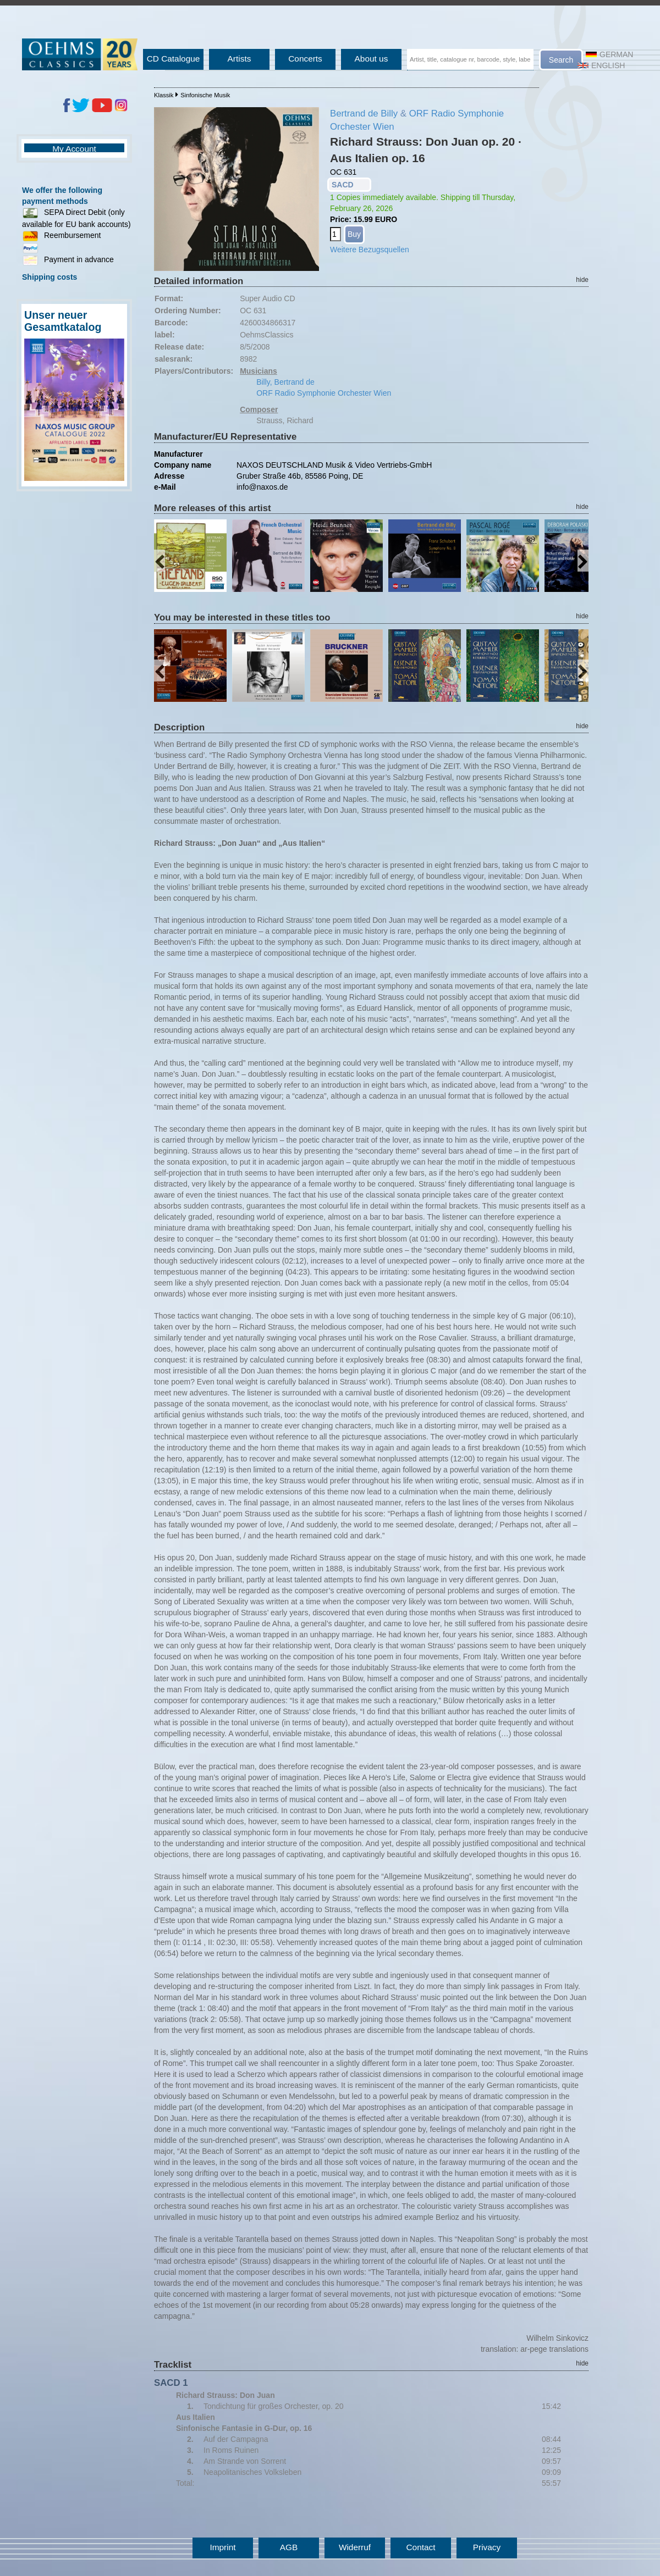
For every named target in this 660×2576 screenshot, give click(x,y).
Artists (239, 58)
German (609, 54)
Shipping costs (49, 277)
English (601, 65)
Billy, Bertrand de (285, 382)
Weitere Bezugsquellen (369, 249)
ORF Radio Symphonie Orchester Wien (323, 393)
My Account (74, 148)
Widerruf (355, 2547)
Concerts (305, 58)
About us (371, 58)
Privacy (487, 2547)
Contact (420, 2547)
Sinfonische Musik (205, 95)
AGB (289, 2547)
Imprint (222, 2547)
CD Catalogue (173, 58)
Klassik (163, 95)
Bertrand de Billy (364, 113)
